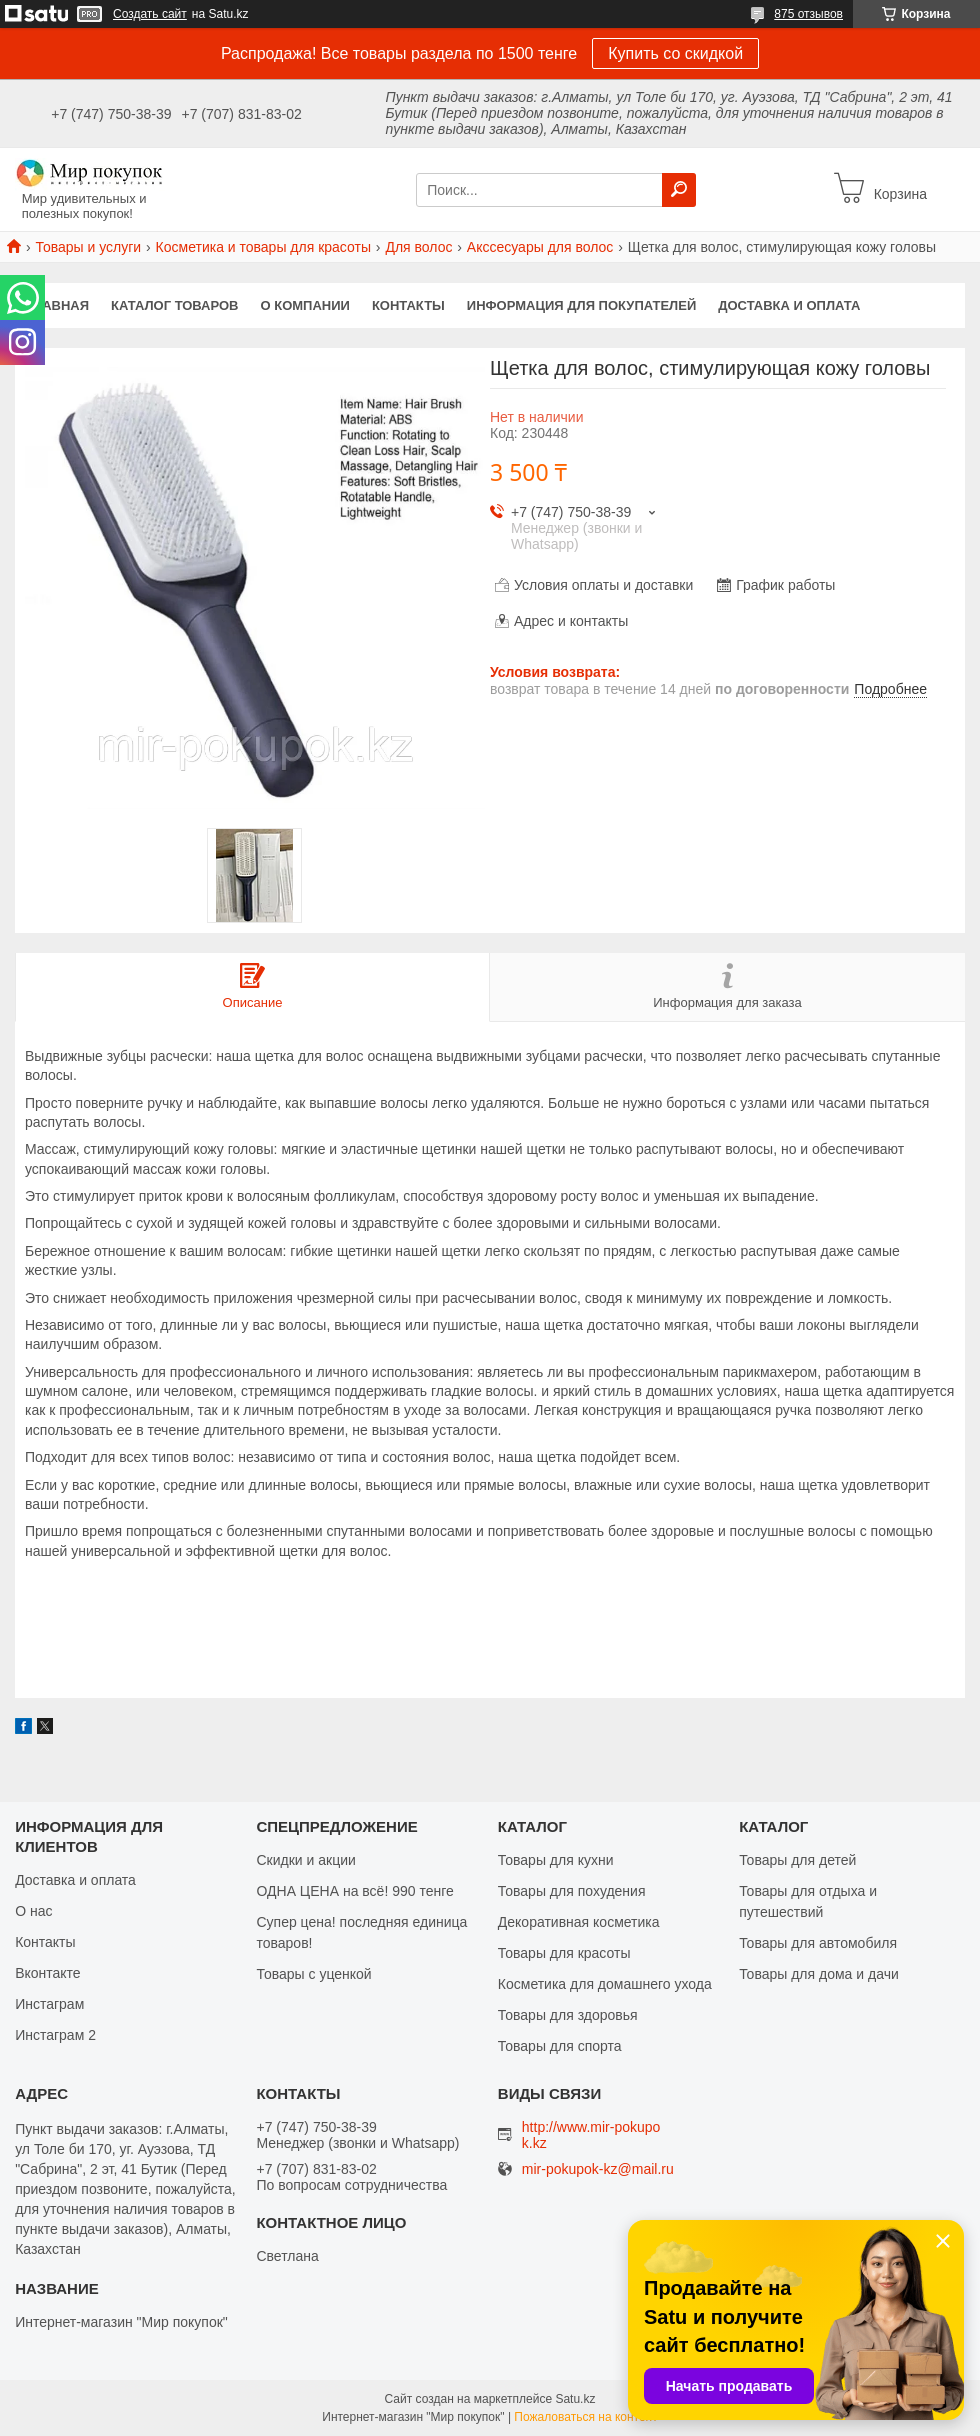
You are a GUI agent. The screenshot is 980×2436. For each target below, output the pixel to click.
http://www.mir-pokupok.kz (591, 2135)
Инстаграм (49, 2004)
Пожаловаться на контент (585, 2417)
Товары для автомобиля (818, 1943)
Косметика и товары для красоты (263, 247)
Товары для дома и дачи (819, 1974)
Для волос (418, 247)
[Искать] (679, 190)
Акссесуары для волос (540, 247)
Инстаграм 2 (55, 2035)
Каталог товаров (174, 305)
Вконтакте (48, 1973)
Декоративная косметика (579, 1922)
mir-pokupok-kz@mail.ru (598, 2169)
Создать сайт (150, 14)
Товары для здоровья (568, 2015)
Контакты (408, 305)
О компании (305, 305)
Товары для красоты (564, 1953)
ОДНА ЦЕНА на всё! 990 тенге (354, 1891)
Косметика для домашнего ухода (605, 1984)
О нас (33, 1911)
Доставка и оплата (789, 305)
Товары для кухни (556, 1860)
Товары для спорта (560, 2046)
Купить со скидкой (675, 53)
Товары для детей (797, 1860)
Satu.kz (575, 2399)
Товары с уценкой (313, 1974)
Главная (57, 305)
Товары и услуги (88, 247)
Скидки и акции (305, 1860)
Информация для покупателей (581, 305)
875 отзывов (808, 14)
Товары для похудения (572, 1891)
